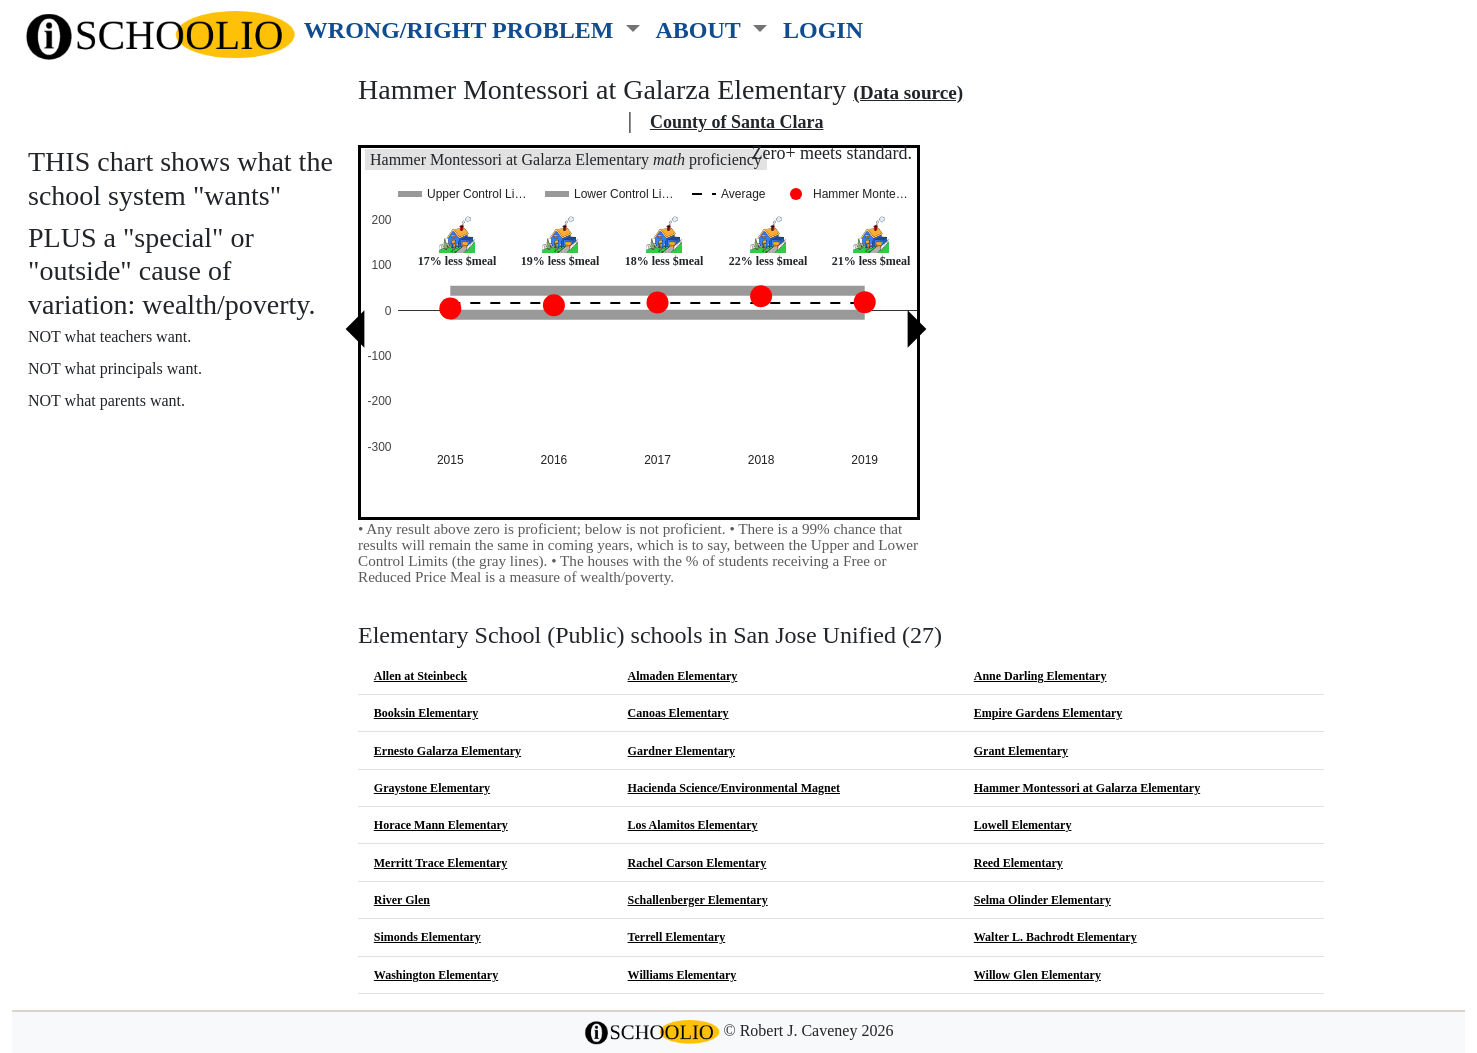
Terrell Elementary (677, 937)
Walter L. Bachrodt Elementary (1055, 937)
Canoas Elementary (678, 713)
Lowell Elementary (1023, 825)
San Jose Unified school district (490, 122)
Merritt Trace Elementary (441, 863)
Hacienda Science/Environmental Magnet (734, 788)
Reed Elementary (1018, 863)
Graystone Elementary (432, 788)
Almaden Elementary (683, 676)
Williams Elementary (682, 975)
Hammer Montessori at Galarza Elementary (1087, 788)
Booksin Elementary (426, 713)
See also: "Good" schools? (127, 481)
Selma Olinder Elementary (1042, 900)
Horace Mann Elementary (441, 825)
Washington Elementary (436, 975)
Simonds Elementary (427, 937)
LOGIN (823, 29)
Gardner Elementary (681, 751)
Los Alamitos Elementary (693, 825)
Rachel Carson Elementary (697, 863)
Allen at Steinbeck (420, 676)
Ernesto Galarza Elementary (447, 751)
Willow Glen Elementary (1037, 975)
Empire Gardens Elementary (1048, 713)
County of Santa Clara (737, 122)
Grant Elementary (1021, 751)
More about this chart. (114, 438)
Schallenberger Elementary (698, 900)
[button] (472, 26)
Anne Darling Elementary (1040, 676)
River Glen (402, 900)
